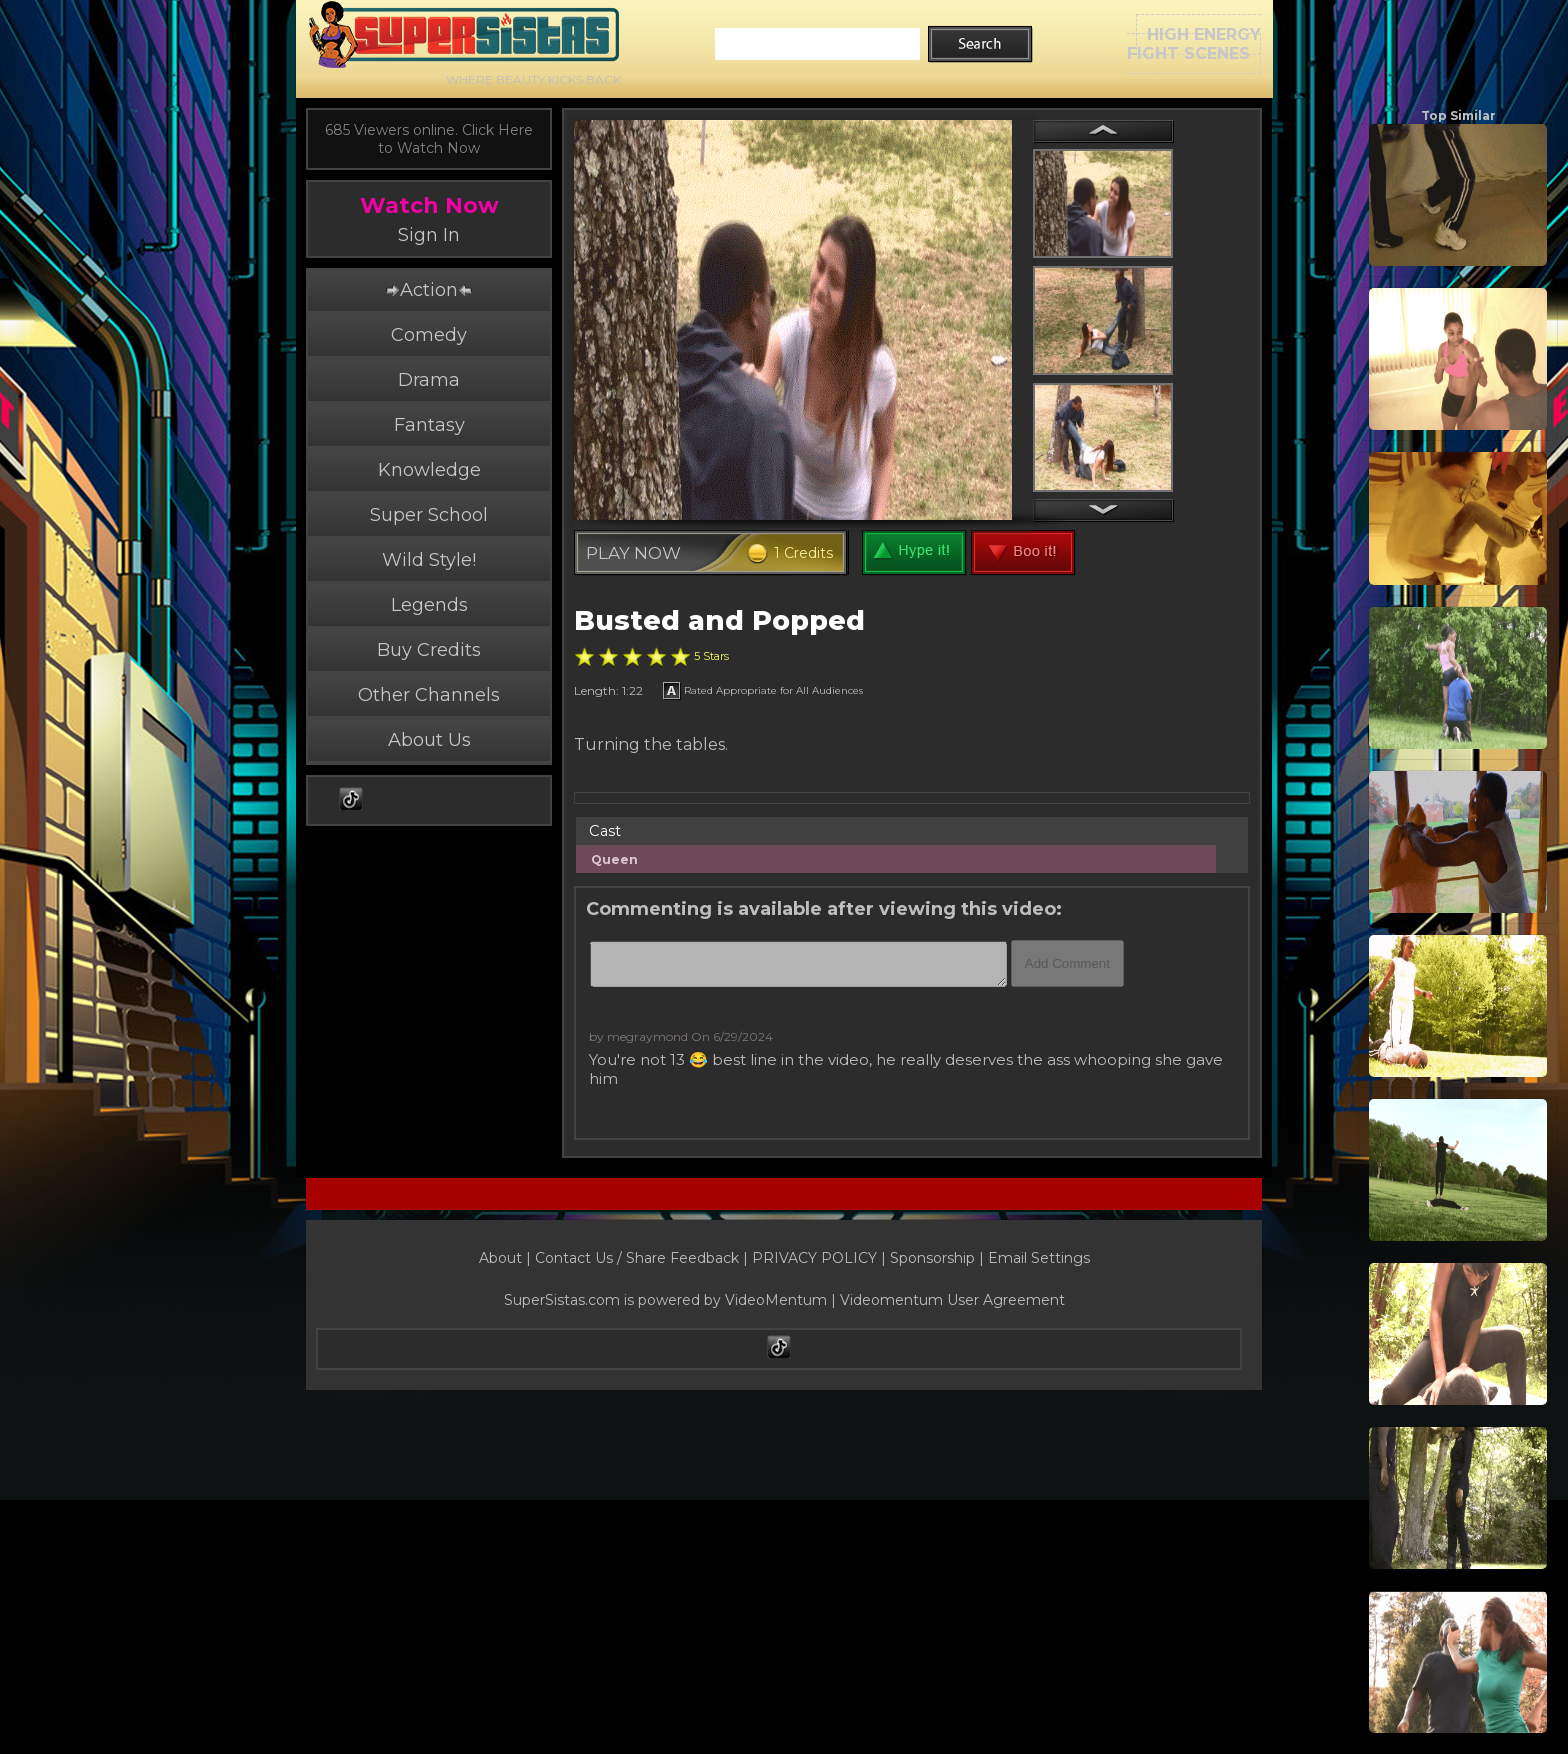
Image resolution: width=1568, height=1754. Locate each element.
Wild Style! (429, 560)
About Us (429, 740)
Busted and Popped (719, 620)
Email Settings (1039, 1258)
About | (507, 1258)
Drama (429, 380)
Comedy (429, 335)
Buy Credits (429, 650)
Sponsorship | (939, 1258)
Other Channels (429, 695)
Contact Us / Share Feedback (637, 1258)
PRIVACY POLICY (814, 1258)
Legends (429, 605)
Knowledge (429, 470)
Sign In (429, 235)
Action (429, 290)
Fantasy (429, 425)
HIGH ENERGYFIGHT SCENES (1194, 44)
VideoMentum (776, 1300)
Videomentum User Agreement (952, 1300)
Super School (429, 515)
